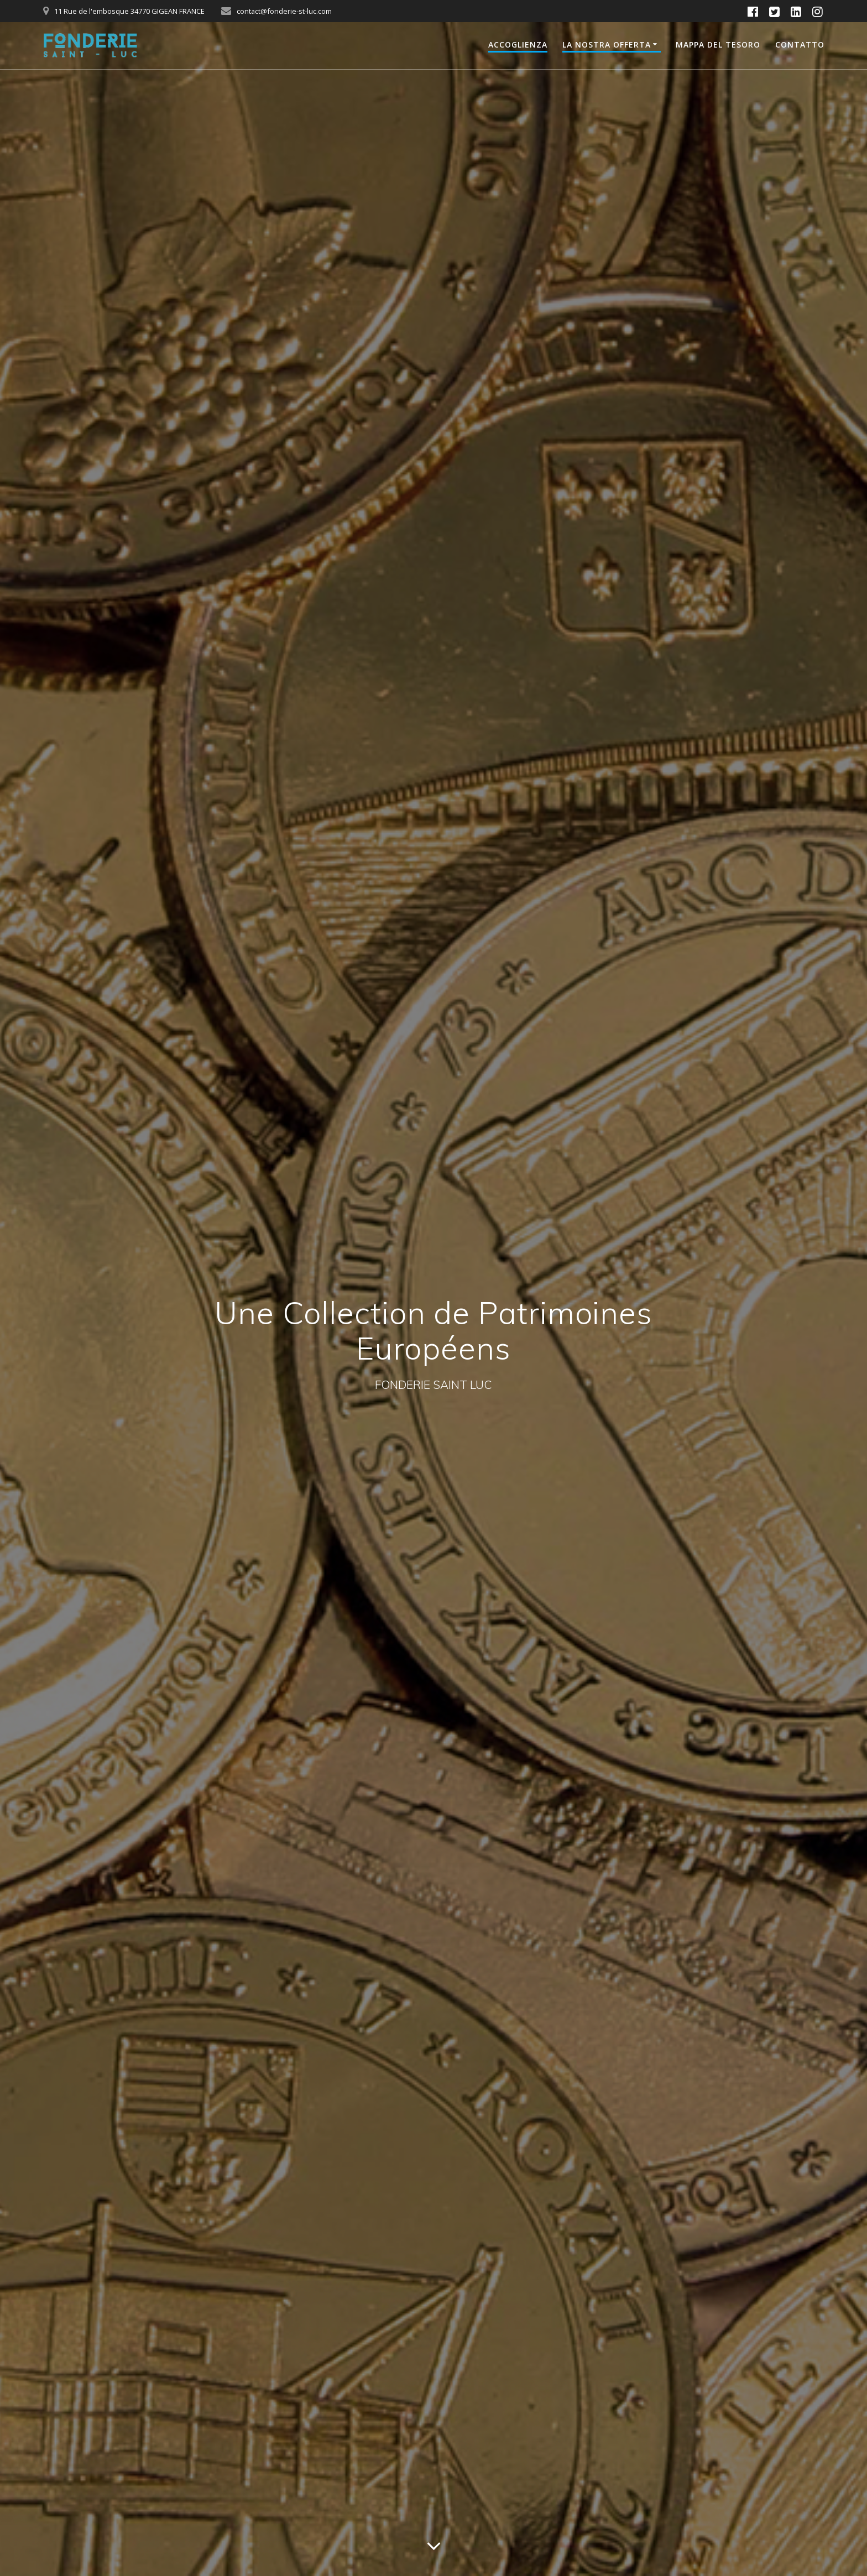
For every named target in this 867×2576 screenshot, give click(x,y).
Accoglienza (517, 44)
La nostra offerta (606, 44)
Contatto (799, 44)
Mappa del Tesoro (718, 44)
